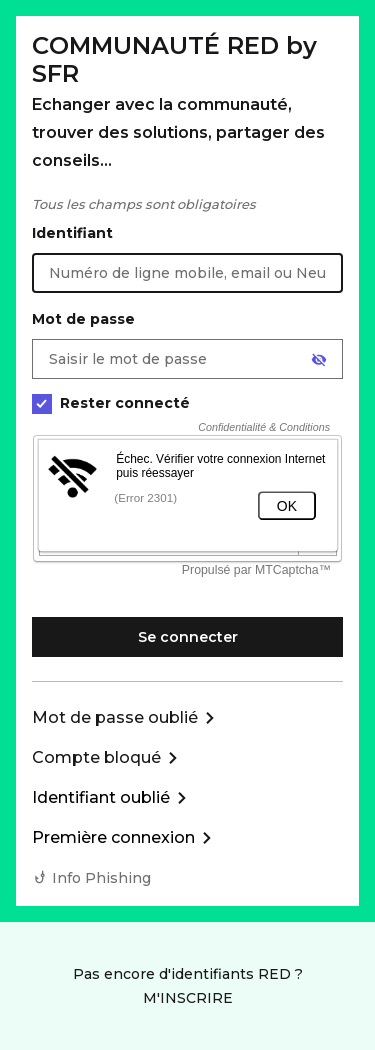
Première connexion (113, 837)
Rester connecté (111, 403)
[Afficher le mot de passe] (319, 360)
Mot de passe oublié (115, 717)
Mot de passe (83, 319)
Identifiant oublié (101, 797)
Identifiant (72, 233)
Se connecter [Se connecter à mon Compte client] (188, 637)
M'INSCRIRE (188, 998)
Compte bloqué (96, 757)
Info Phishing (101, 878)
